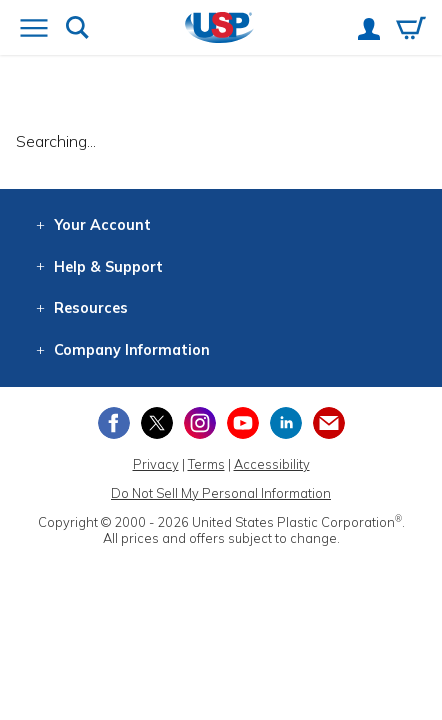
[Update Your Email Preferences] (329, 423)
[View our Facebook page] (114, 423)
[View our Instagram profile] (200, 423)
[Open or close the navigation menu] (34, 30)
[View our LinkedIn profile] (286, 423)
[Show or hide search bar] (77, 29)
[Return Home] (219, 29)
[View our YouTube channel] (243, 423)
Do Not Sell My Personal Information (221, 493)
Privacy (156, 464)
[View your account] (369, 31)
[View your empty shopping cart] (411, 30)
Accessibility (272, 464)
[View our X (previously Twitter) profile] (157, 423)
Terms (206, 464)
